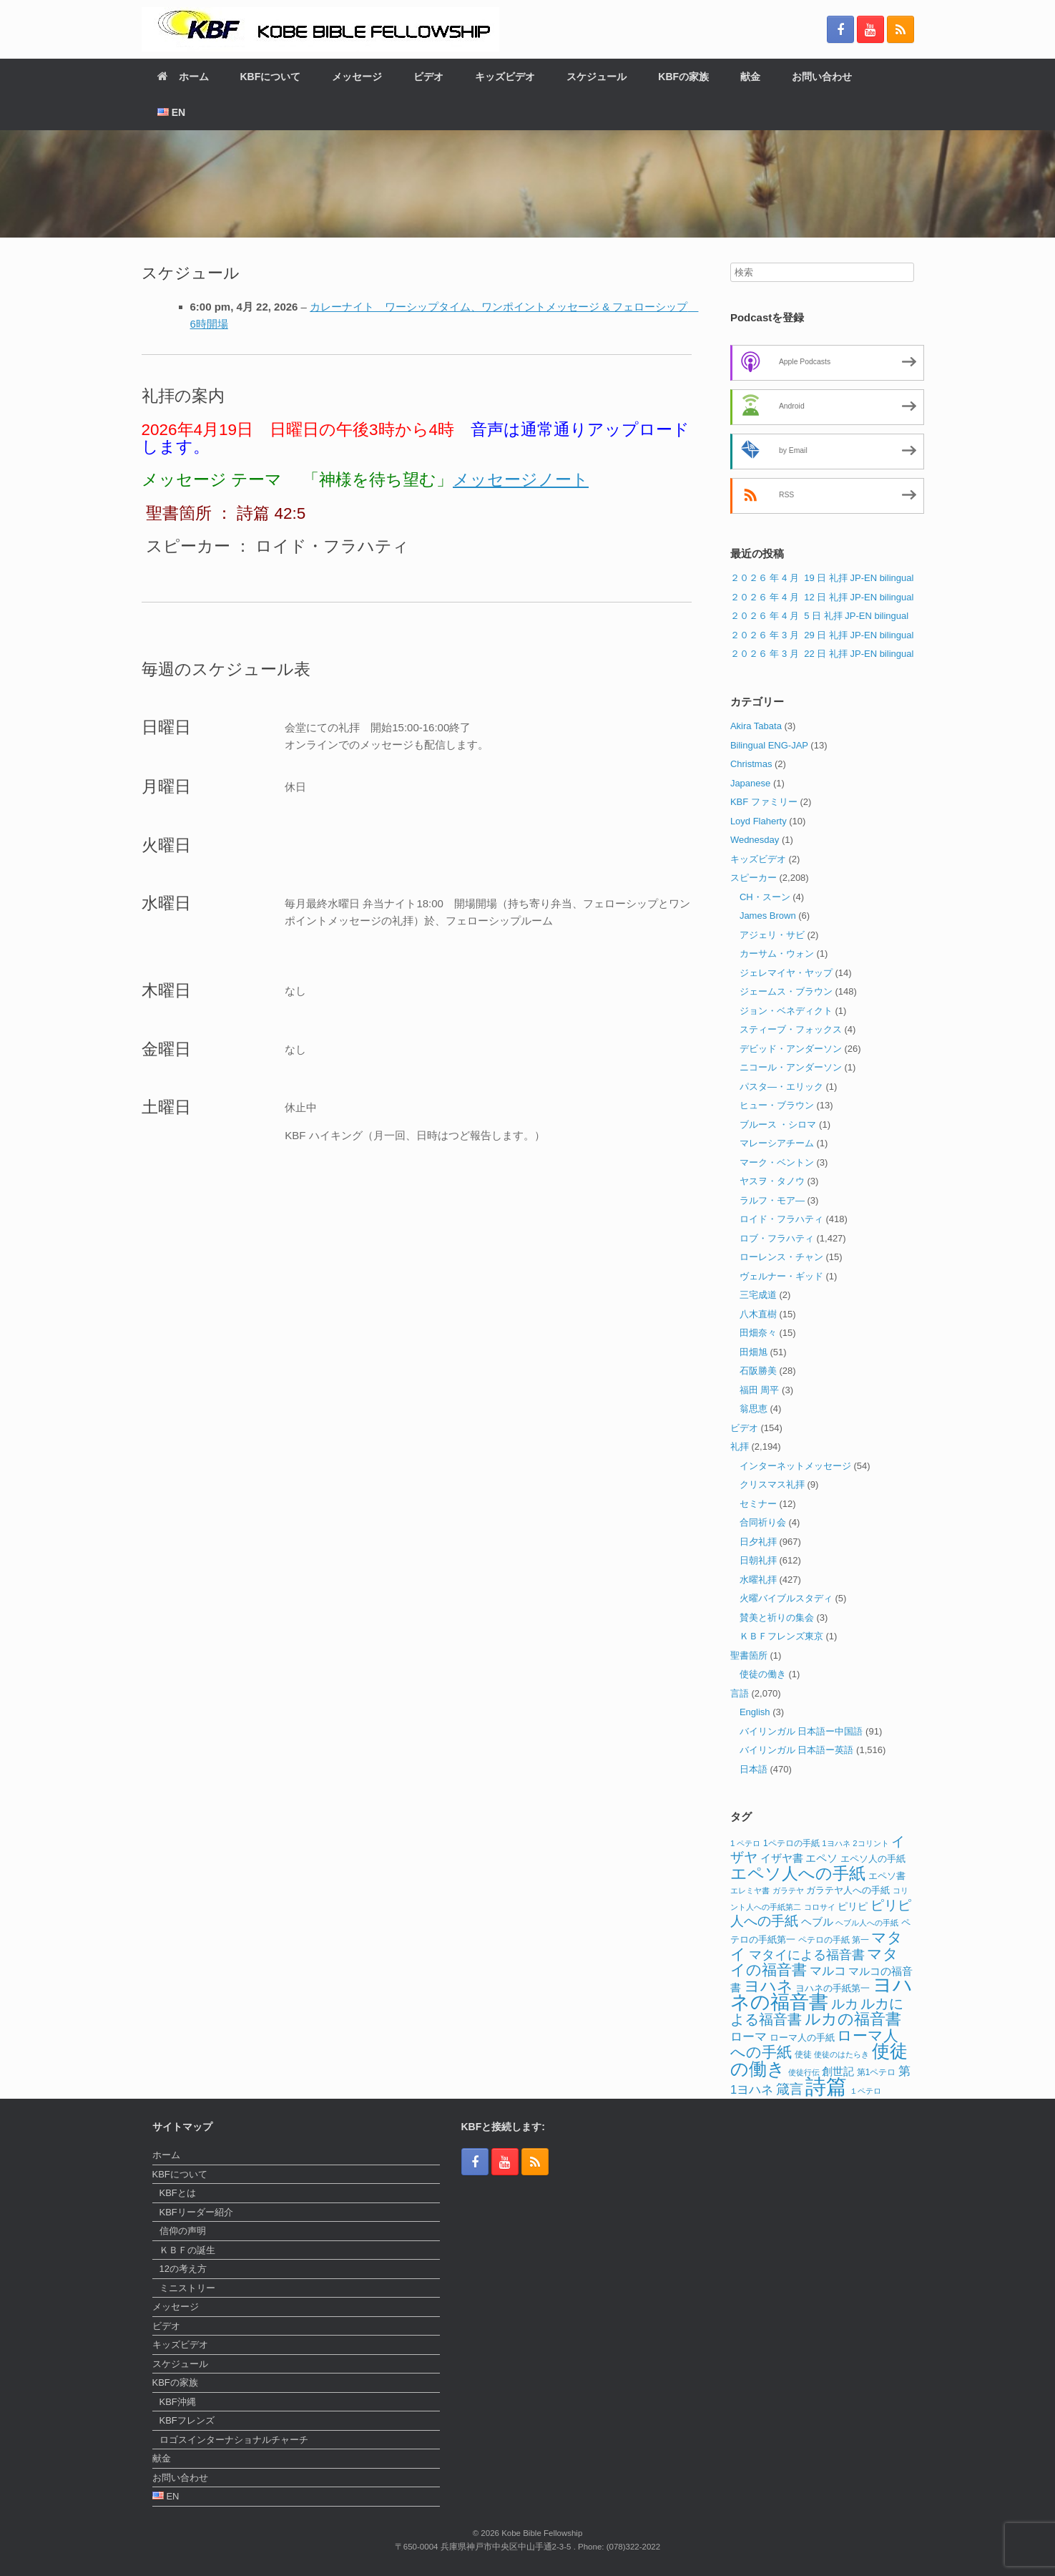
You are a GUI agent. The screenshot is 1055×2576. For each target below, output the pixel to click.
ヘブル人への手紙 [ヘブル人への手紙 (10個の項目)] (866, 1922)
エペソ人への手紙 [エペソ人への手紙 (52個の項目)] (797, 1873)
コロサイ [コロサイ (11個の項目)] (819, 1907)
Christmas (751, 763)
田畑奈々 (758, 1332)
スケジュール (596, 76)
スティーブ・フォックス (791, 1029)
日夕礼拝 (758, 1541)
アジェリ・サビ (772, 935)
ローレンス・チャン (781, 1257)
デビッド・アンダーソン (791, 1048)
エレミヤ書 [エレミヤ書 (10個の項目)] (750, 1890)
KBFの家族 (683, 76)
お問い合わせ (822, 76)
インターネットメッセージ (795, 1465)
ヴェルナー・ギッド (781, 1276)
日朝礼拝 (758, 1560)
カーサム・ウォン (777, 953)
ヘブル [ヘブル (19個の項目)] (817, 1922)
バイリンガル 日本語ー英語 (797, 1750)
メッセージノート (521, 480)
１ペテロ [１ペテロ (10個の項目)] (865, 2091)
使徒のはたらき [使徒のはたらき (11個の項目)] (841, 2054)
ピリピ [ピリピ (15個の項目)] (853, 1906)
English (755, 1712)
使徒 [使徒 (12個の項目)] (803, 2054)
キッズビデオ (505, 76)
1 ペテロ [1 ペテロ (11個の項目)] (745, 1843)
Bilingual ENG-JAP (769, 745)
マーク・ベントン (777, 1162)
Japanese (750, 783)
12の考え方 (183, 2268)
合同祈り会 (763, 1522)
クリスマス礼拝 (772, 1484)
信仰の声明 (183, 2230)
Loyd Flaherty (758, 821)
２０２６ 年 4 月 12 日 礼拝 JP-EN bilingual (821, 597)
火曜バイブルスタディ (786, 1598)
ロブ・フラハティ (777, 1238)
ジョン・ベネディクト (786, 1010)
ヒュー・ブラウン (777, 1105)
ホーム (183, 76)
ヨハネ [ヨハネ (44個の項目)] (768, 1986)
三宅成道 (758, 1294)
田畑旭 (753, 1352)
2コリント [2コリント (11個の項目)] (870, 1843)
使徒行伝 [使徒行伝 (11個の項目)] (804, 2072)
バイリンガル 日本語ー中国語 (801, 1731)
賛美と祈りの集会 (777, 1617)
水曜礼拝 (758, 1579)
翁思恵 (753, 1408)
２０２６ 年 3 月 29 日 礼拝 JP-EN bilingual (821, 635)
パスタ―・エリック (781, 1086)
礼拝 (739, 1446)
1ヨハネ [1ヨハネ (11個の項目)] (836, 1843)
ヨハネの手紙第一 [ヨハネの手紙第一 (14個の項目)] (832, 1988)
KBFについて (270, 76)
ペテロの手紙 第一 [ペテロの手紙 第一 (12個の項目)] (833, 1940)
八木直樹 (758, 1314)
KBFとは (178, 2192)
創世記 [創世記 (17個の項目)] (838, 2071)
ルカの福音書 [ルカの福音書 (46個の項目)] (853, 2019)
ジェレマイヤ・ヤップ (786, 972)
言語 (739, 1693)
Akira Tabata (756, 726)
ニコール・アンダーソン (791, 1067)
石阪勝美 (758, 1370)
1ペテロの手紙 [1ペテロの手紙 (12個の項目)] (791, 1843)
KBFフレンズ (187, 2420)
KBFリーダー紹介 (196, 2212)
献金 (750, 76)
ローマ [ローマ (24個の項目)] (748, 2036)
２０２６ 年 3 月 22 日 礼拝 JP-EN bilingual (821, 653)
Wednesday (754, 839)
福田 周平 (760, 1390)
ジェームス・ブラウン (786, 991)
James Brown (768, 915)
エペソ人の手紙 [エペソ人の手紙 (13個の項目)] (873, 1859)
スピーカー (753, 877)
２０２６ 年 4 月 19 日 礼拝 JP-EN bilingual (821, 577)
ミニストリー (187, 2288)
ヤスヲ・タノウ (772, 1181)
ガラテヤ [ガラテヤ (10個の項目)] (788, 1890)
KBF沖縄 (178, 2401)
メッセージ (357, 76)
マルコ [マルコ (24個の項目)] (828, 1970)
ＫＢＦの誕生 (187, 2250)
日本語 (753, 1769)
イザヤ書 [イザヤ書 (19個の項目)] (781, 1858)
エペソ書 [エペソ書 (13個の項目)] (887, 1876)
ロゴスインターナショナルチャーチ (234, 2439)
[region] (527, 184)
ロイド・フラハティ (781, 1219)
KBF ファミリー (764, 801)
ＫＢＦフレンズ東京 (781, 1636)
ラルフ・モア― (772, 1200)
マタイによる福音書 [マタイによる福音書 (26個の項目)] (807, 1955)
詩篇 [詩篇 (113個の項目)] (826, 2086)
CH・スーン (765, 897)
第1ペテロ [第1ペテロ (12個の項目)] (876, 2072)
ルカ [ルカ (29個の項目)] (844, 2003)
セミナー (758, 1503)
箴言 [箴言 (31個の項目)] (789, 2089)
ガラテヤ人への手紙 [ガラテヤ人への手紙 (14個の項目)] (848, 1890)
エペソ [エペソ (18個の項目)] (821, 1858)
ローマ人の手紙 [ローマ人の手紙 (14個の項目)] (802, 2037)
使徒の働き (763, 1674)
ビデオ (428, 76)
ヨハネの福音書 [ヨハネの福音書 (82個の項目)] (821, 1993)
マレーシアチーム (777, 1143)
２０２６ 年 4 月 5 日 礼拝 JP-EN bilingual (819, 615)
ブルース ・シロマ (778, 1124)
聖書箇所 (748, 1655)
